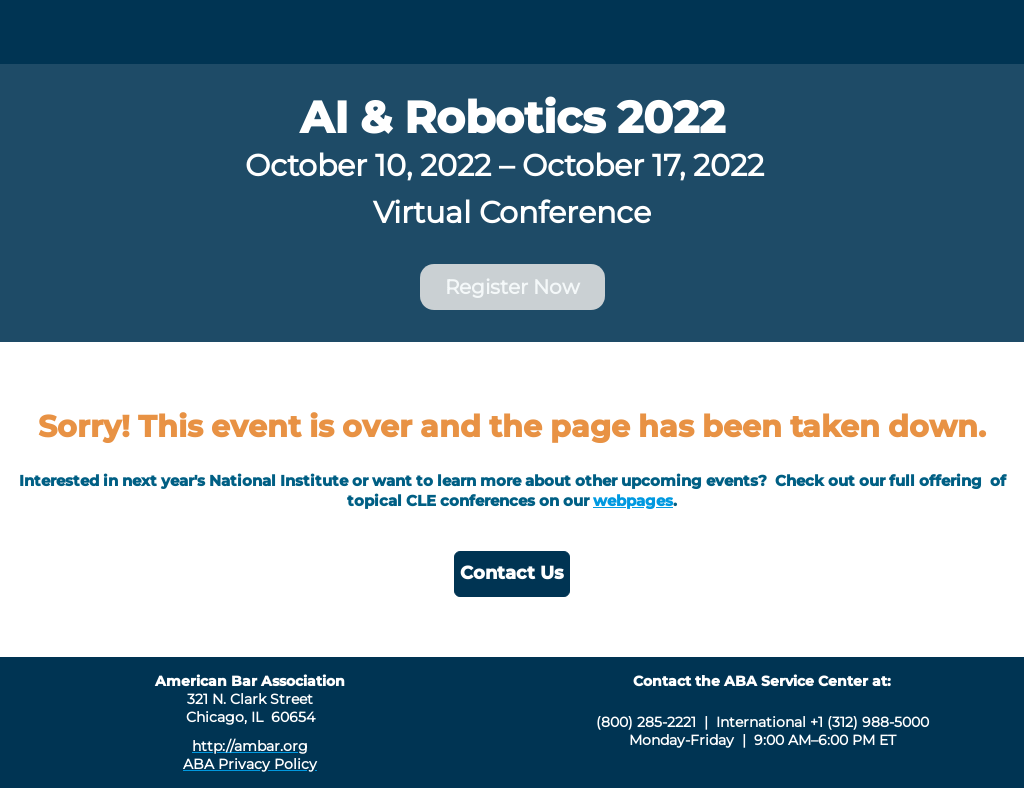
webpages (633, 500)
